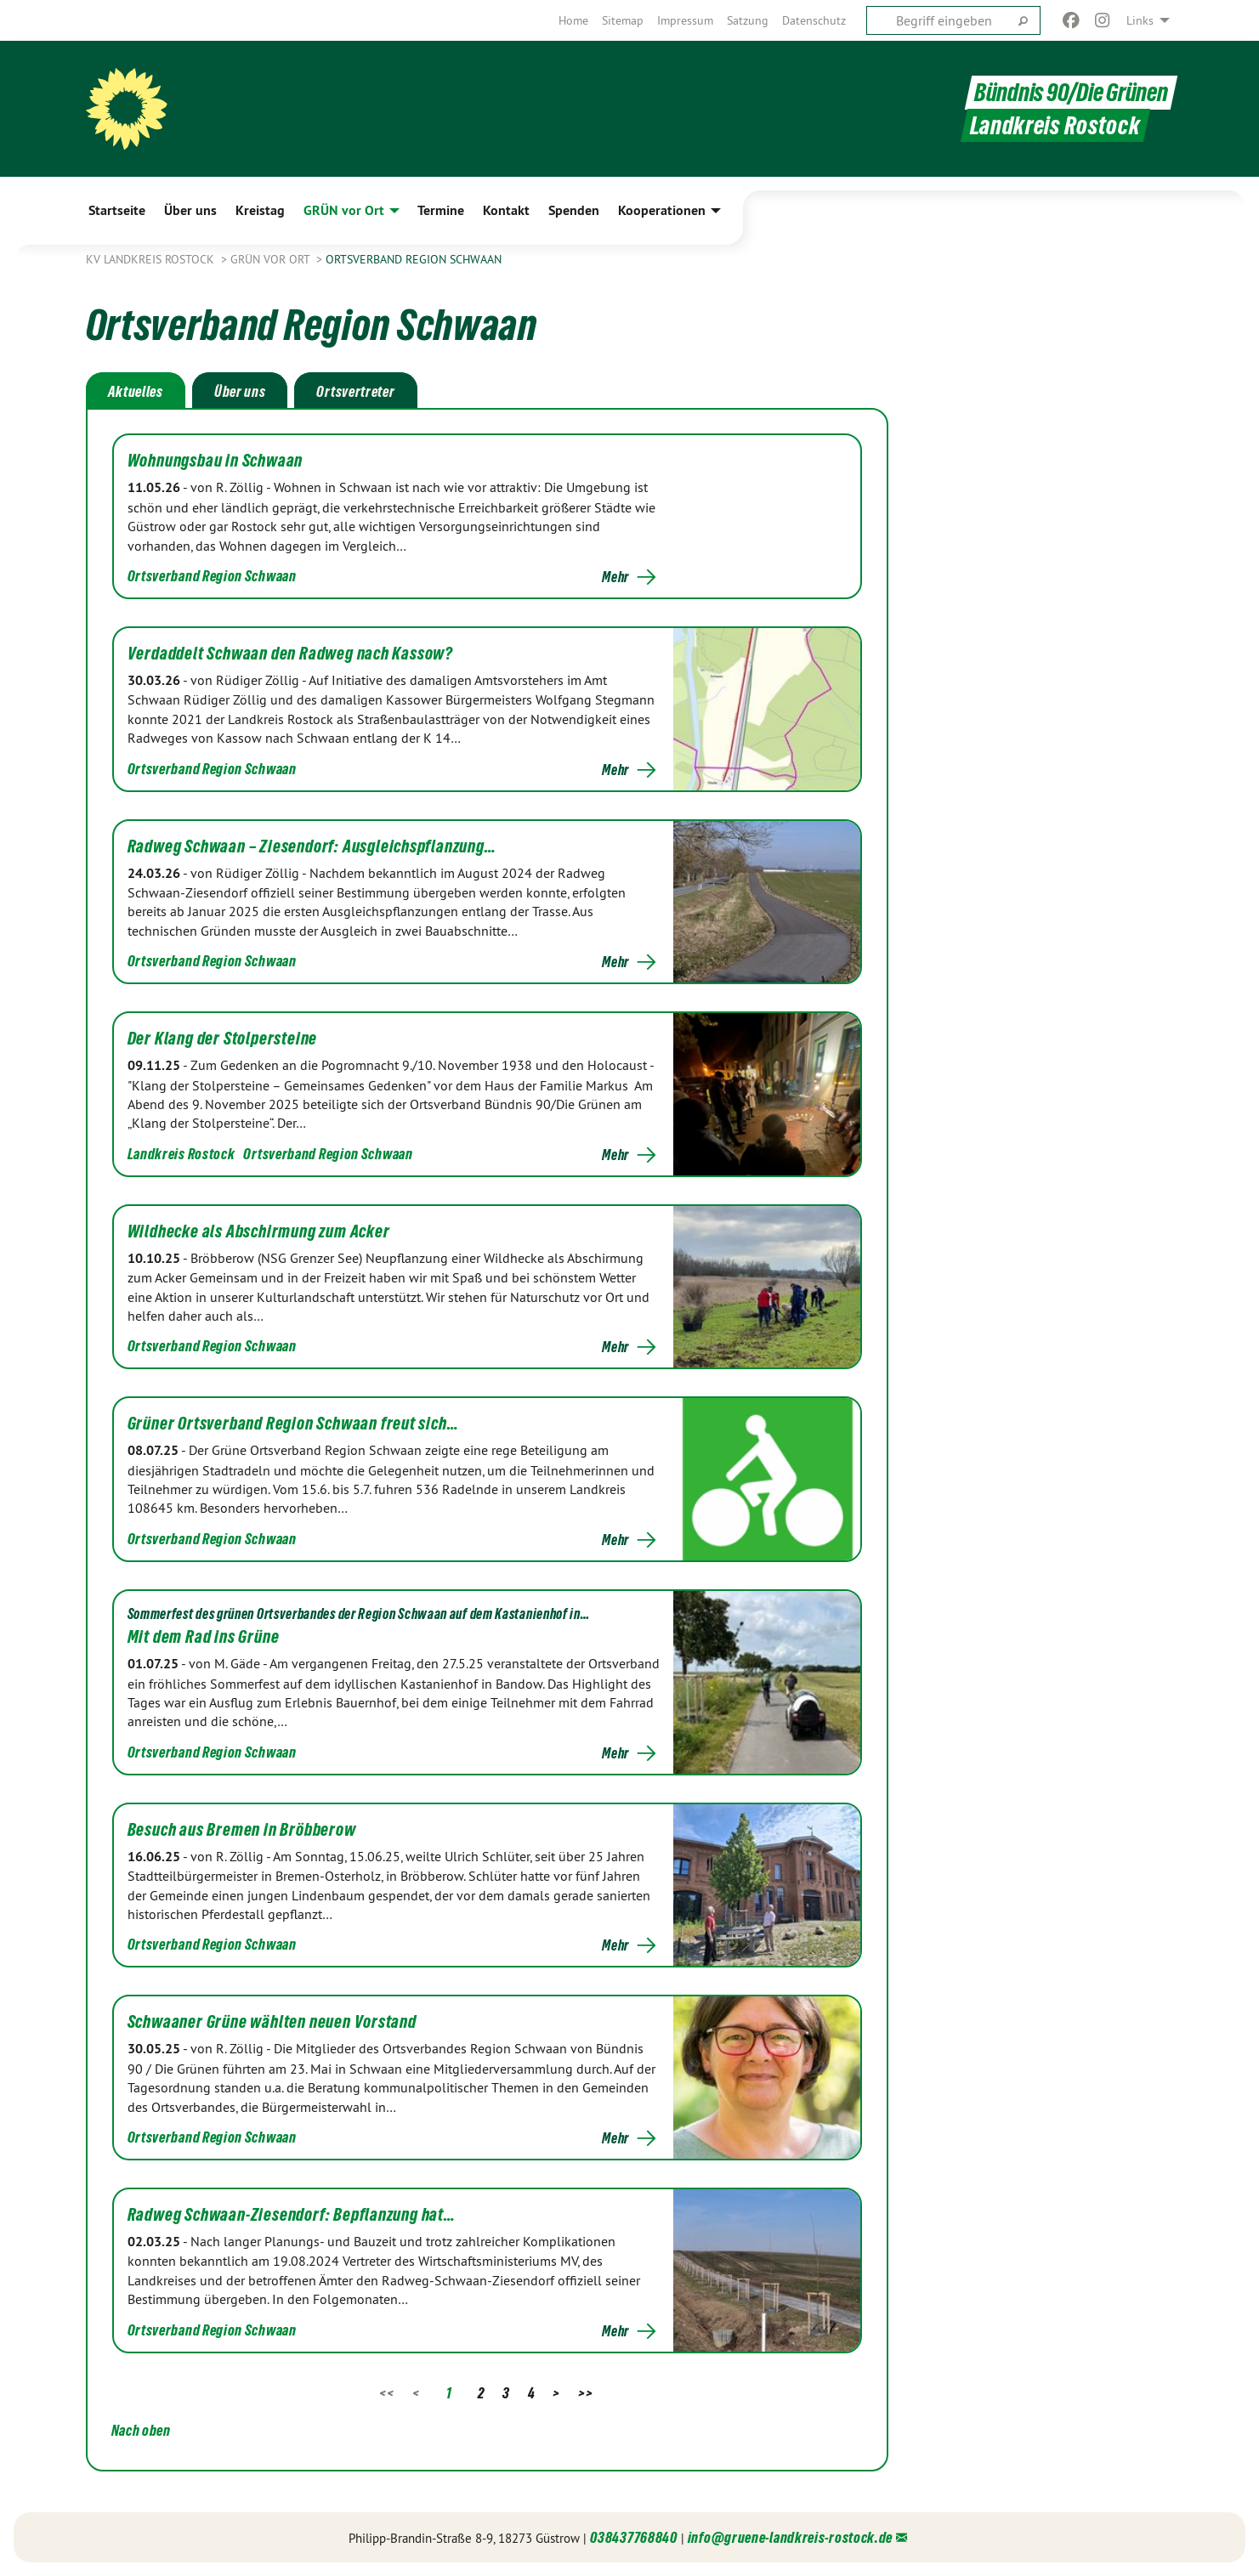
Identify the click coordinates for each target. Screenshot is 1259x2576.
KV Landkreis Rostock (152, 259)
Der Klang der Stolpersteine (223, 1038)
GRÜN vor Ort (271, 259)
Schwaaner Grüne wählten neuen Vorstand (272, 2022)
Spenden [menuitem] (573, 210)
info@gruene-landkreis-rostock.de (790, 2537)
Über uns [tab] (240, 391)
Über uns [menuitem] (190, 210)
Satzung (747, 20)
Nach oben (141, 2430)
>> (585, 2393)
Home (573, 20)
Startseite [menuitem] (116, 210)
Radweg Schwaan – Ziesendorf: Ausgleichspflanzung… (312, 846)
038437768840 (633, 2537)
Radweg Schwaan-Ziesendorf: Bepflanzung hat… (292, 2215)
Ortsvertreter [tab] (355, 391)
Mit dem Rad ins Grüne (204, 1637)
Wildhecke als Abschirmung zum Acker (259, 1231)
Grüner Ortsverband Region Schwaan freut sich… (293, 1423)
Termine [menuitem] (440, 210)
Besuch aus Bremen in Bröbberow (242, 1830)
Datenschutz (814, 20)
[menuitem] (573, 20)
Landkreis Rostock (181, 1154)
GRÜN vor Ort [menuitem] (343, 210)
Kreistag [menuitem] (260, 210)
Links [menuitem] (1140, 20)
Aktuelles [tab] (135, 391)
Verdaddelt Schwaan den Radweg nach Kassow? (291, 653)
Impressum (685, 20)
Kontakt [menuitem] (506, 210)
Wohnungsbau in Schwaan (215, 460)
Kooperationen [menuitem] (662, 210)
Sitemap (623, 20)
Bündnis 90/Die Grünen (1071, 92)
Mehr (615, 577)
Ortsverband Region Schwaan (414, 259)
